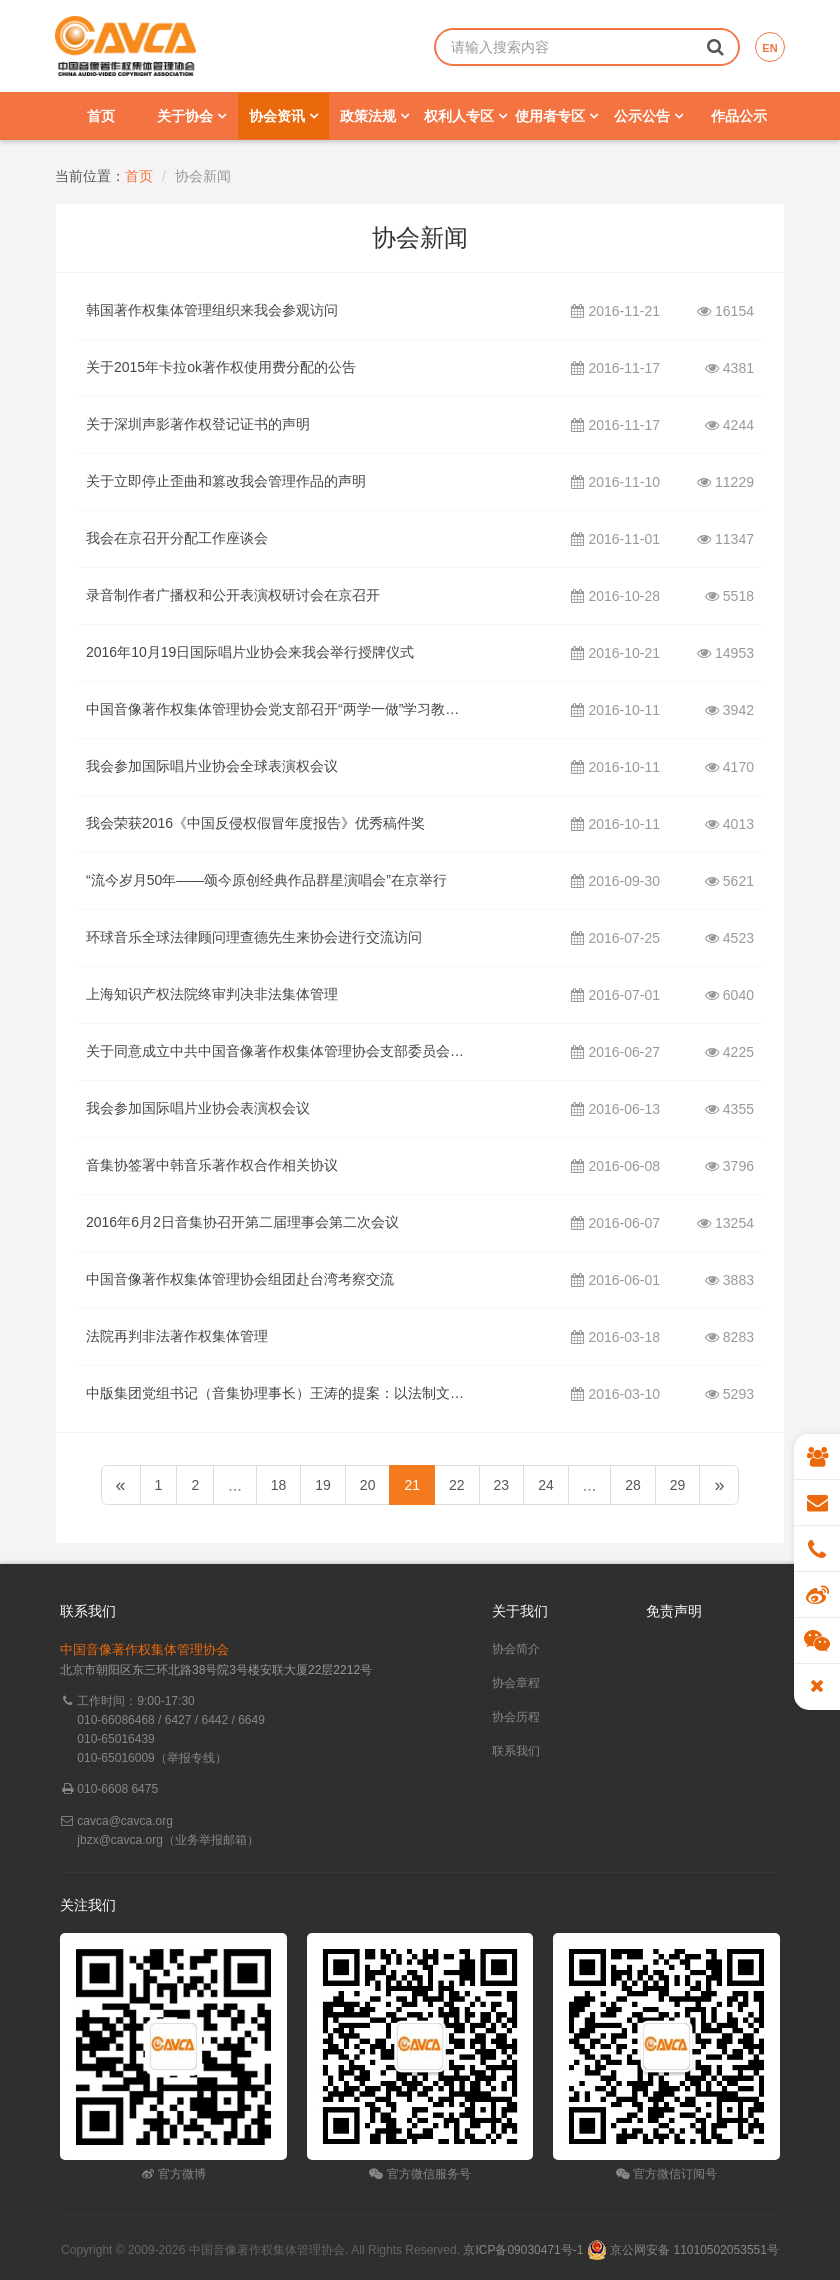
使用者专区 (556, 116)
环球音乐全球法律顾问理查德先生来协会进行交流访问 (254, 937)
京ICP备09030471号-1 (523, 2250)
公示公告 (648, 116)
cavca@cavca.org (125, 1821)
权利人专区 (465, 116)
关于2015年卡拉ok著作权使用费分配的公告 (221, 367)
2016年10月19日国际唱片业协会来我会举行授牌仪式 (250, 652)
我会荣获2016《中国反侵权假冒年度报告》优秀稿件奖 (255, 823)
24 (546, 1485)
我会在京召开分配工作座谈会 (177, 538)
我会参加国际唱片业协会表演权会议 (198, 1108)
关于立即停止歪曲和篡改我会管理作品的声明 (226, 481)
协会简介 (516, 1649)
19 (323, 1485)
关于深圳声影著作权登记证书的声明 (198, 424)
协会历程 (516, 1717)
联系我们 (516, 1751)
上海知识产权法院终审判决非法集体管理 (212, 994)
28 (633, 1485)
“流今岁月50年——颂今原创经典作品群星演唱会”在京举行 (266, 880)
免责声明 (674, 1611)
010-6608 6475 (117, 1789)
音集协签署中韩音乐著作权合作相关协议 (212, 1165)
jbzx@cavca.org (120, 1840)
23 (502, 1485)
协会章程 (516, 1683)
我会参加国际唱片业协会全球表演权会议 (212, 766)
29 (678, 1485)
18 (279, 1485)
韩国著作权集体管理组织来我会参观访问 (212, 310)
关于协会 (191, 116)
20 (368, 1485)
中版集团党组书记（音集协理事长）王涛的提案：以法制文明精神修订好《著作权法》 (276, 1393)
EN (769, 48)
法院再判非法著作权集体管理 (177, 1336)
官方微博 (173, 2174)
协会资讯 (283, 116)
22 (457, 1485)
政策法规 (374, 116)
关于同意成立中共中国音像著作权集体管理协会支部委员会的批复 (276, 1051)
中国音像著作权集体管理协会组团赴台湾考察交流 (240, 1279)
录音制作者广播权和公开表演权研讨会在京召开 (233, 595)
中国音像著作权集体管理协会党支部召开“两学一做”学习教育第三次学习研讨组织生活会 (276, 709)
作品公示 (739, 116)
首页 (101, 116)
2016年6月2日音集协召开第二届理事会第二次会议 (242, 1222)
